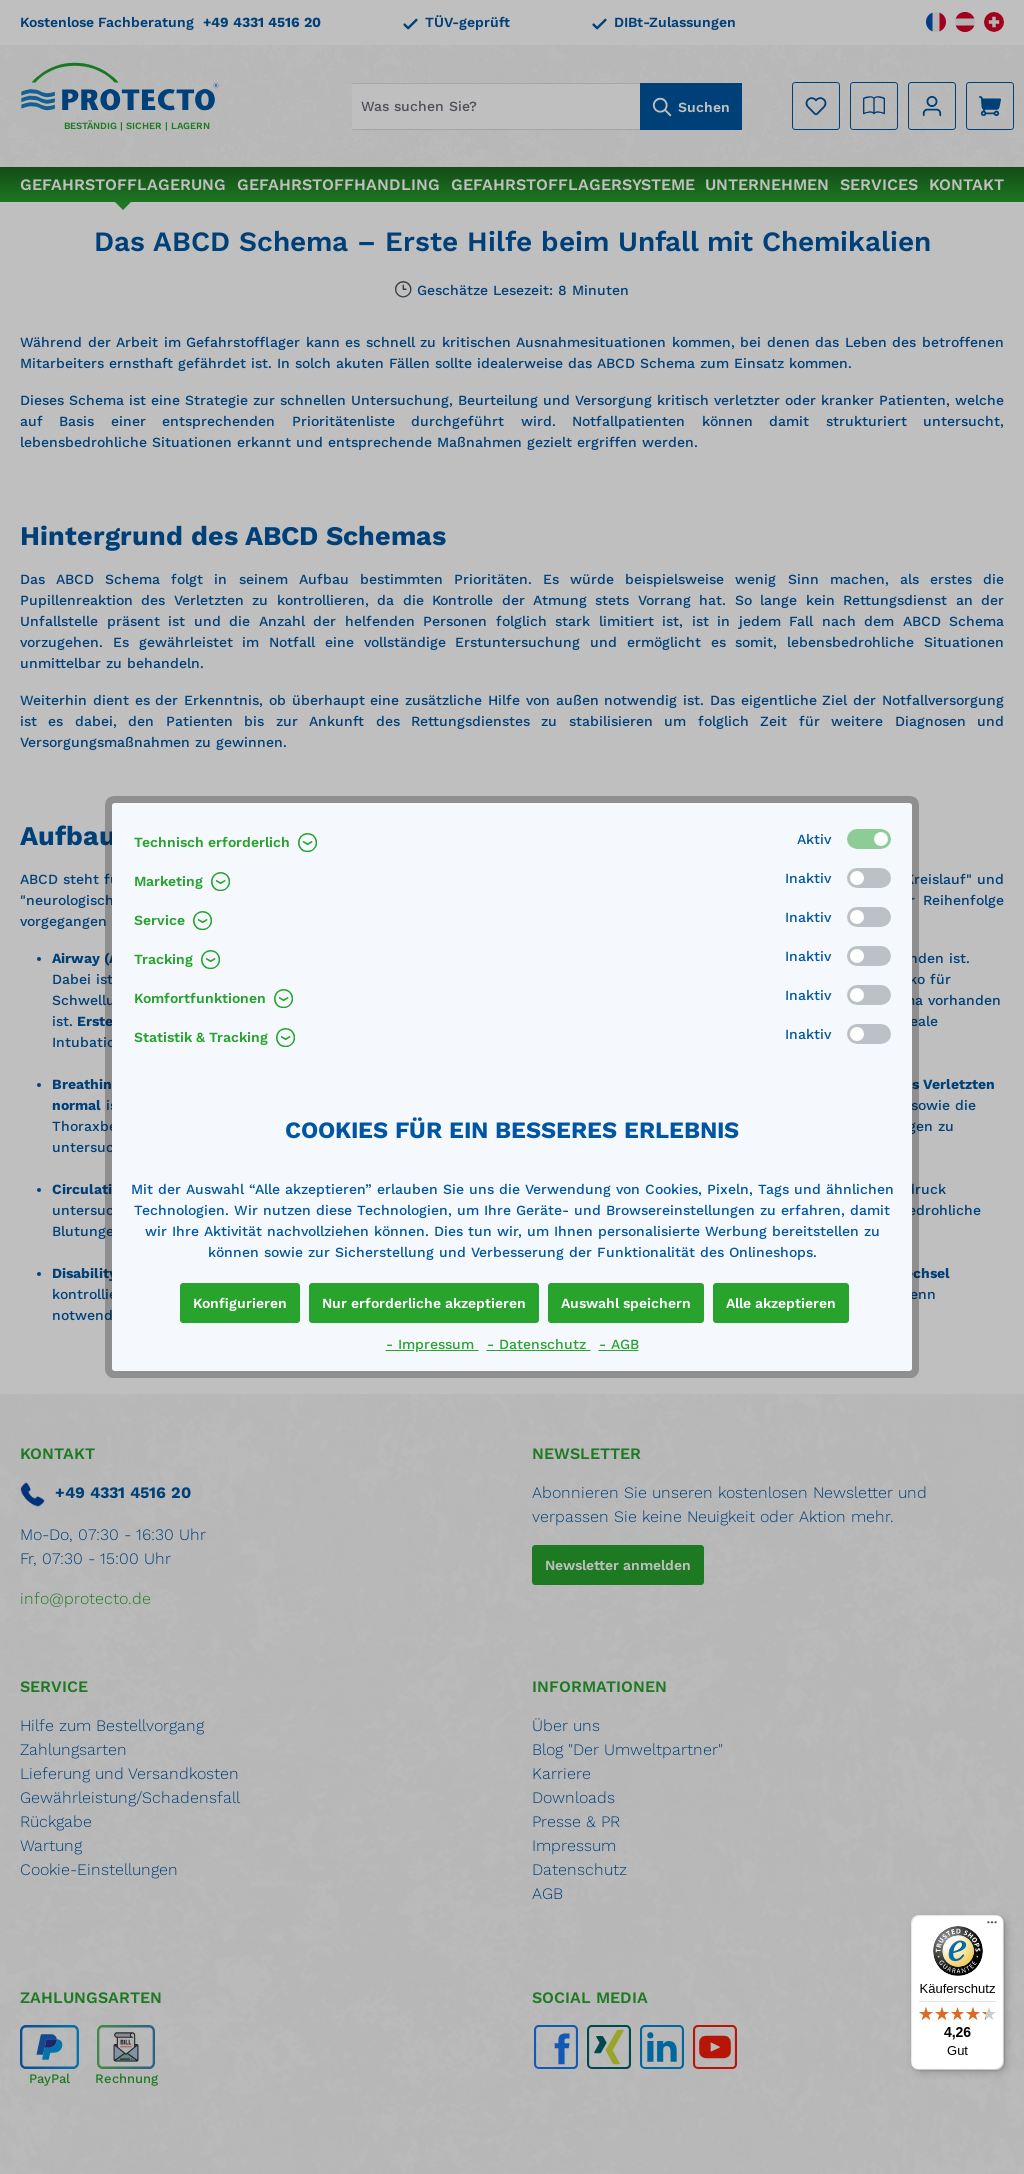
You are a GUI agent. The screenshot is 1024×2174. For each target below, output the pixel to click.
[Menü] (992, 1927)
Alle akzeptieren (781, 1303)
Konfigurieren (240, 1303)
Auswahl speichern (626, 1303)
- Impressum (432, 1344)
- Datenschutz (539, 1344)
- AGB (619, 1344)
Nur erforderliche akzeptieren (424, 1303)
